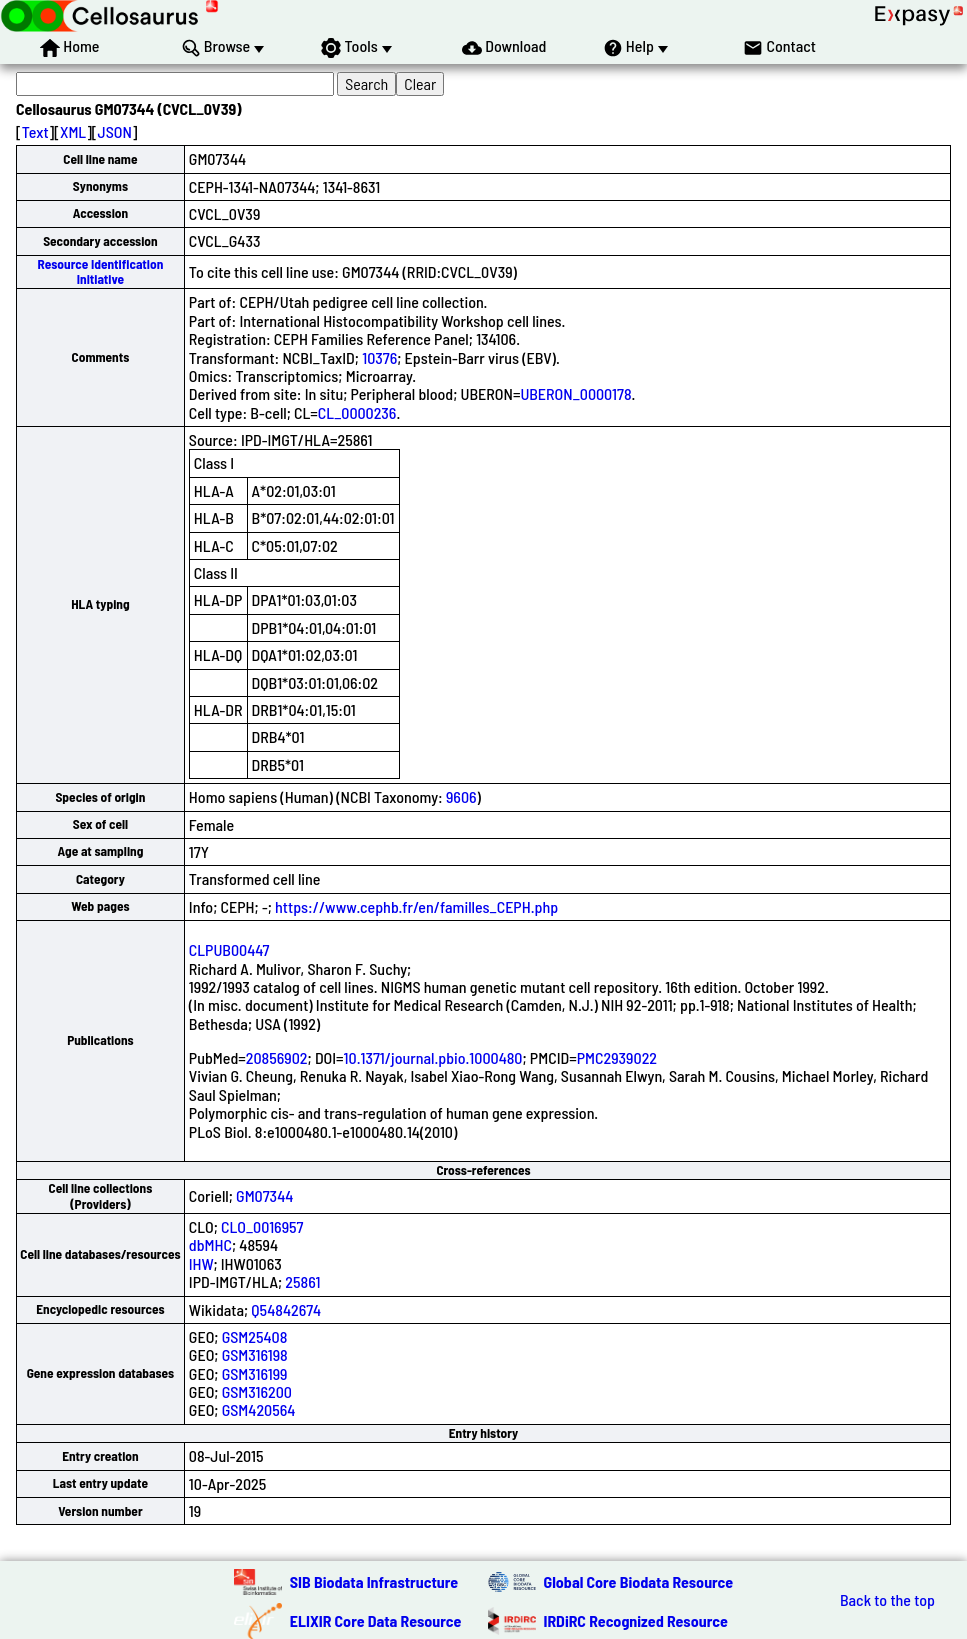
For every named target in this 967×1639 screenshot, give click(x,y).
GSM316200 (257, 1391)
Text (35, 131)
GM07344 (264, 1195)
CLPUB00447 (229, 949)
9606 (461, 796)
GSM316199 (255, 1373)
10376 (379, 357)
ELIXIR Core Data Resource (376, 1620)
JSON (115, 131)
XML (73, 131)
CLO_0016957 (262, 1226)
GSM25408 (255, 1336)
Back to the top (887, 1600)
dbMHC (210, 1244)
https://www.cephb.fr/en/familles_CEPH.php (416, 906)
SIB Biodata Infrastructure (374, 1581)
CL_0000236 (357, 412)
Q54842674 (286, 1309)
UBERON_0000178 (575, 393)
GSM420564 (259, 1409)
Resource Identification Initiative (101, 271)
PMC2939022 (617, 1057)
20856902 (277, 1057)
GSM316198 (255, 1354)
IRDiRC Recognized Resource (636, 1620)
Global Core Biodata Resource (639, 1581)
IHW (201, 1263)
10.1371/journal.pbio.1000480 (433, 1057)
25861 (302, 1281)
